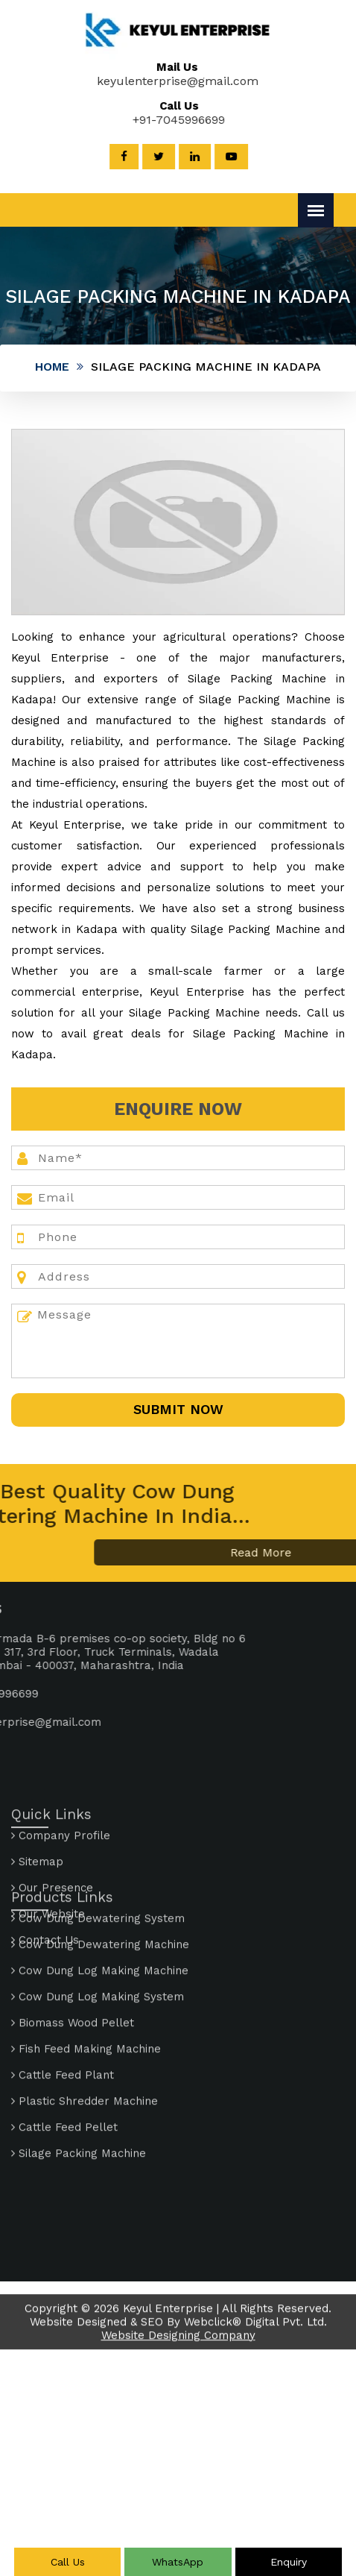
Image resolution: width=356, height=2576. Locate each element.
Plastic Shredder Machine (84, 2014)
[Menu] (316, 210)
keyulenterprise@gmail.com (165, 81)
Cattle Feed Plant (62, 1988)
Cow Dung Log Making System (97, 1910)
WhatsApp (177, 2562)
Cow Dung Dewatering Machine (100, 1858)
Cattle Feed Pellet (64, 2040)
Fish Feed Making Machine (86, 1962)
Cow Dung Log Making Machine (99, 1884)
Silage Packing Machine (78, 2066)
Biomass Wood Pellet (72, 1936)
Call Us (68, 2562)
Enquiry (288, 2562)
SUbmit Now (178, 1409)
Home (52, 366)
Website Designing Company (178, 2350)
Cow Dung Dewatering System (98, 1831)
